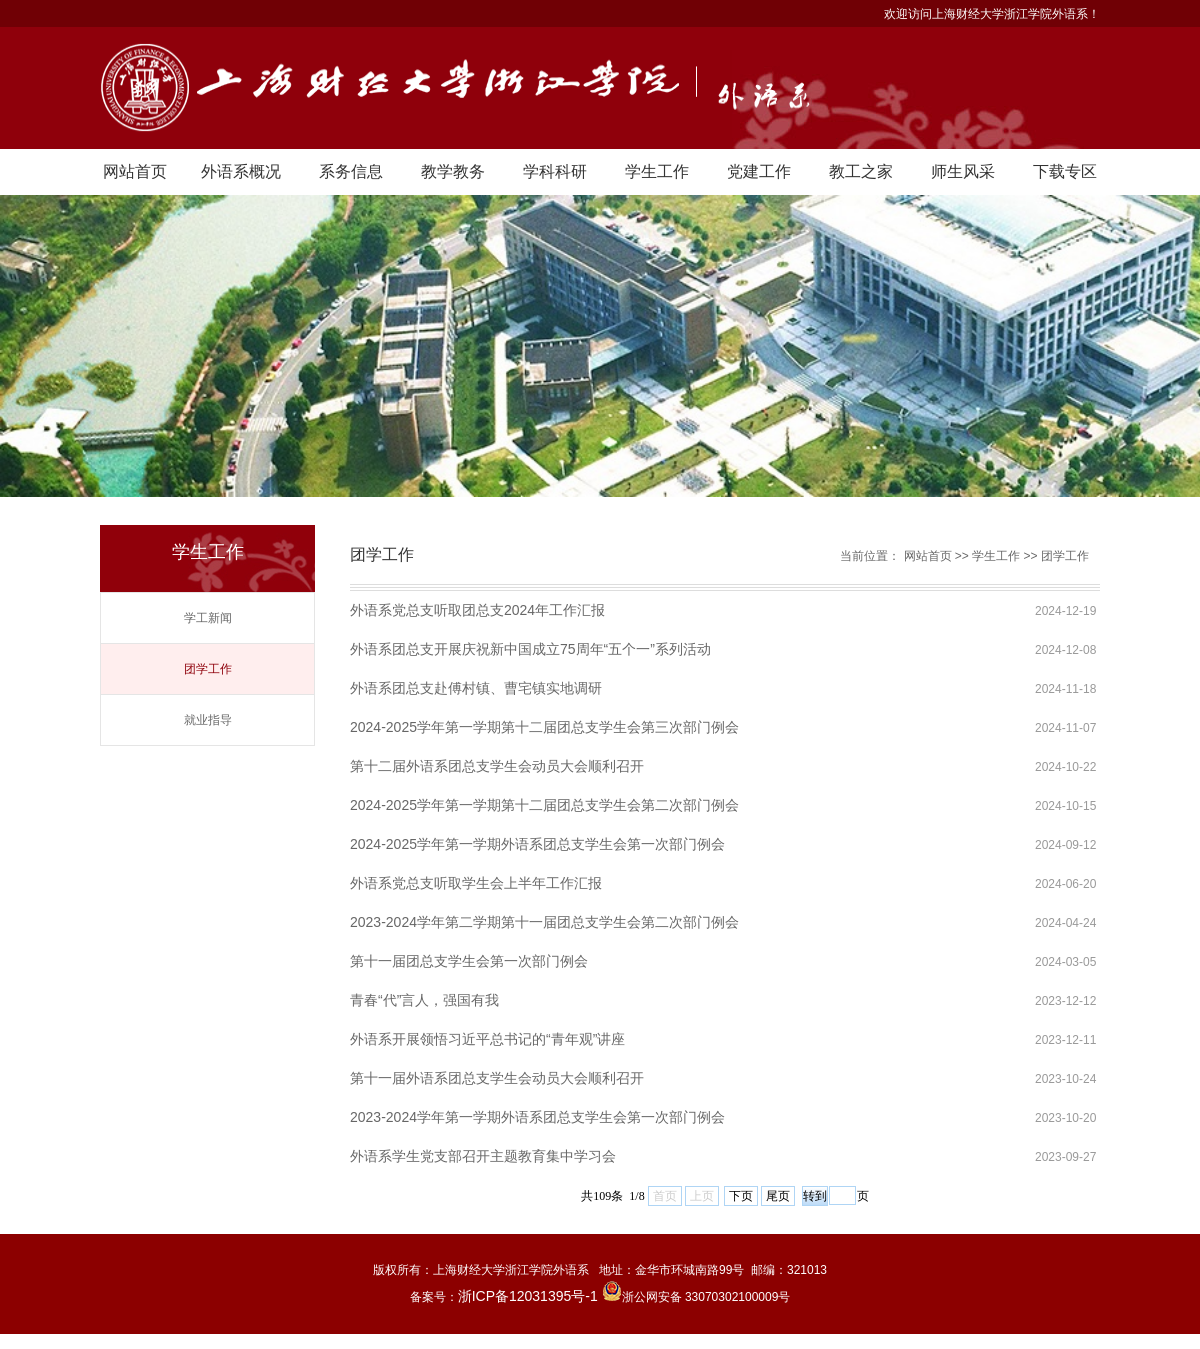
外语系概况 (241, 171)
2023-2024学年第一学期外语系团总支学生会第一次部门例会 (537, 1117)
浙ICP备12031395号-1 (530, 1296)
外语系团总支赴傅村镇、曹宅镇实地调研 (476, 688)
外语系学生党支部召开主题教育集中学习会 (483, 1156)
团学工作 (208, 669)
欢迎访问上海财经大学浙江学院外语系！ (992, 14)
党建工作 (759, 171)
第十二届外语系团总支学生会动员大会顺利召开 (497, 766)
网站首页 (135, 171)
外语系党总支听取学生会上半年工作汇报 (476, 883)
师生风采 (963, 171)
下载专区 (1065, 171)
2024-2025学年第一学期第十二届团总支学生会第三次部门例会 (544, 727)
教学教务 (453, 171)
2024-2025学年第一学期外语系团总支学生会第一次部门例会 (537, 844)
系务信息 (351, 171)
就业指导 (208, 720)
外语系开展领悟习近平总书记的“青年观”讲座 (487, 1039)
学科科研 (555, 171)
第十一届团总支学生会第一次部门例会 (469, 961)
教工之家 (861, 171)
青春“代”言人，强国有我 (424, 1000)
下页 (741, 1196)
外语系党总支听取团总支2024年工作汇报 (477, 610)
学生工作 (657, 171)
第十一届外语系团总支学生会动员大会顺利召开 (497, 1078)
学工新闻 (208, 618)
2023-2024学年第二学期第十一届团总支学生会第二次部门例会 (544, 922)
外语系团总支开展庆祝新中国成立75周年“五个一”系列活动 (530, 649)
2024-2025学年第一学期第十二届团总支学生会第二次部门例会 (544, 805)
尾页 (778, 1196)
